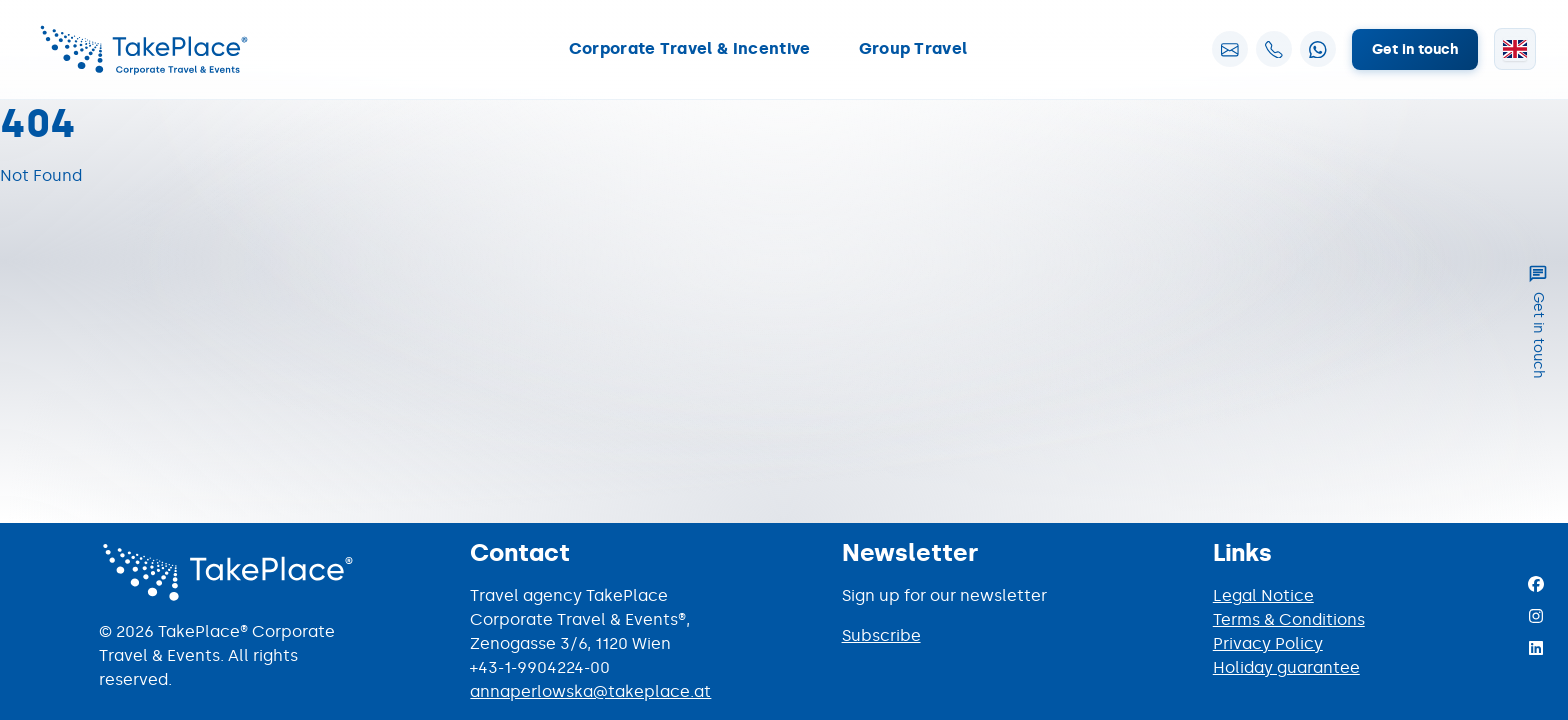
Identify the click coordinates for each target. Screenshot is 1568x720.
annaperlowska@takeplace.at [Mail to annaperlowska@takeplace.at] (590, 691)
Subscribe (881, 635)
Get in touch (1415, 49)
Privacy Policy (1268, 643)
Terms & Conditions (1289, 619)
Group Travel (913, 48)
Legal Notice (1263, 595)
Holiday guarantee (1286, 667)
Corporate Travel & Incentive (690, 48)
